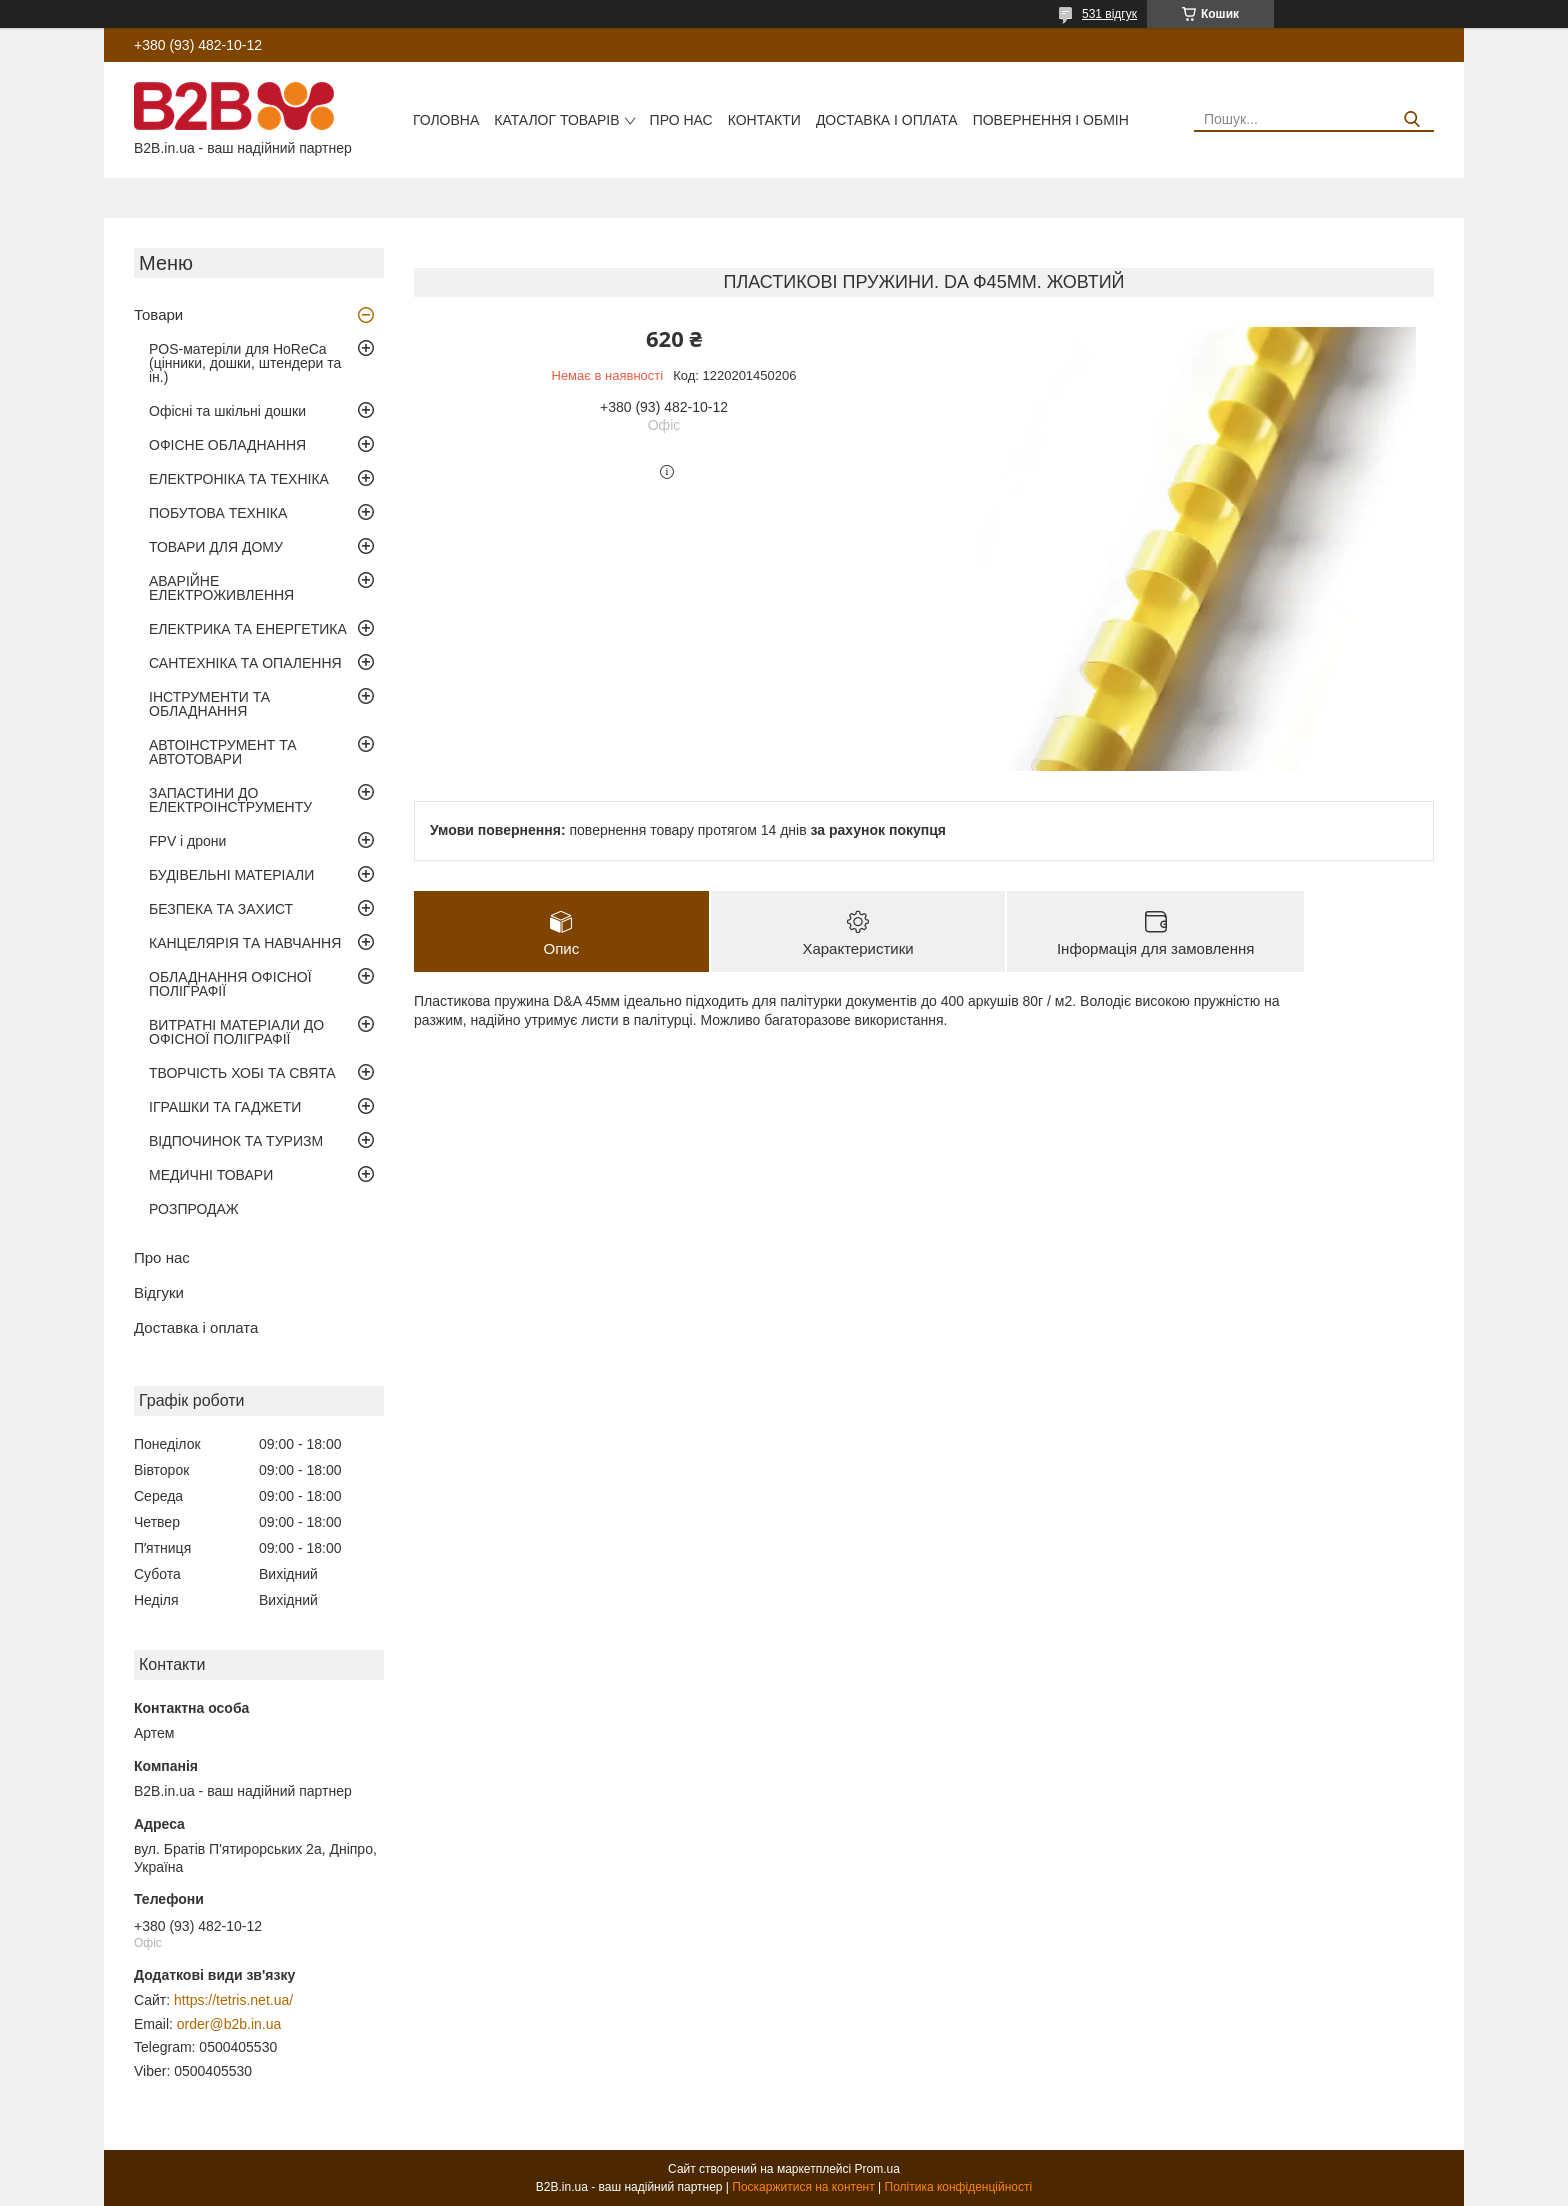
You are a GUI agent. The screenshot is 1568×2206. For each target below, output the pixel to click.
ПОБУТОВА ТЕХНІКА (218, 513)
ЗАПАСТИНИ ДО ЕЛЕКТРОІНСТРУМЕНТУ (230, 800)
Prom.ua (877, 2169)
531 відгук (1109, 14)
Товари (158, 314)
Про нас (681, 120)
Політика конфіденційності (959, 2187)
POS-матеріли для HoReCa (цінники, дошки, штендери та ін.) (245, 363)
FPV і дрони (187, 841)
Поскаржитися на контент (803, 2187)
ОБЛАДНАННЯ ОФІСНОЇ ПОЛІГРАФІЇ (230, 984)
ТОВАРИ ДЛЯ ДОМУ (216, 547)
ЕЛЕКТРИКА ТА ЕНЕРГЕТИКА (248, 629)
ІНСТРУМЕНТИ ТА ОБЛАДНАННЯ (209, 704)
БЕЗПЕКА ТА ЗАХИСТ (221, 909)
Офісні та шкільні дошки (227, 411)
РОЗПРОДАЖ (194, 1209)
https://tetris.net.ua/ (233, 2000)
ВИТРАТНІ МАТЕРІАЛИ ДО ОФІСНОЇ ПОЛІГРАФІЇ (236, 1032)
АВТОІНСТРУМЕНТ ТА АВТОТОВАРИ (223, 752)
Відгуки (159, 1292)
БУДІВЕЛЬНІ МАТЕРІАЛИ (231, 875)
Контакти (764, 120)
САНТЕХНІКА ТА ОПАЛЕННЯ (245, 663)
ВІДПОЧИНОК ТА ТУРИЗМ (236, 1141)
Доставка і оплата (887, 120)
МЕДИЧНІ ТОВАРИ (211, 1175)
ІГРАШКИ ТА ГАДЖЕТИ (225, 1107)
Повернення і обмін (1051, 120)
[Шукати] (1411, 119)
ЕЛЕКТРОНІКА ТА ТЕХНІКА (239, 479)
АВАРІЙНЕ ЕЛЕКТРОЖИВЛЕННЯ (221, 588)
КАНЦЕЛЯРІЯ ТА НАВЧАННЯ (245, 943)
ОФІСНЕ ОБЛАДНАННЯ (227, 445)
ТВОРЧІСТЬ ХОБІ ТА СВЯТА (242, 1073)
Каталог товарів (556, 120)
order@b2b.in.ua (229, 2024)
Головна (446, 120)
